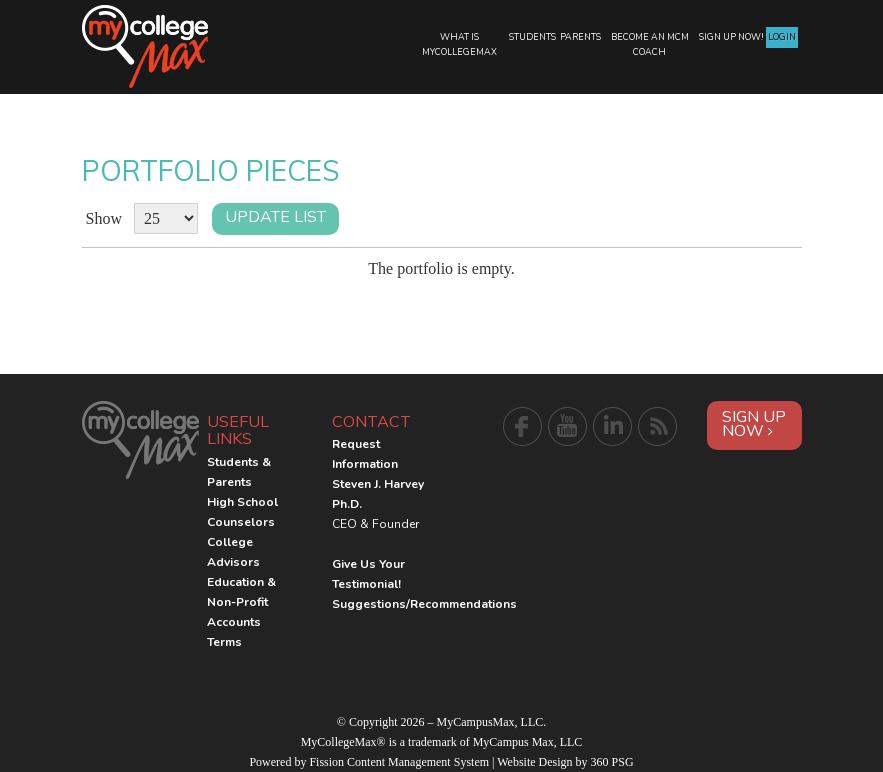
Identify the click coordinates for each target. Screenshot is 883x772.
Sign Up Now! (731, 37)
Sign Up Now (754, 424)
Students (532, 37)
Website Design (534, 762)
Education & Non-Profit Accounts (241, 602)
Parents (580, 37)
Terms (224, 642)
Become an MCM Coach (650, 44)
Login (782, 37)
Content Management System (418, 762)
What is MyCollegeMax (459, 44)
